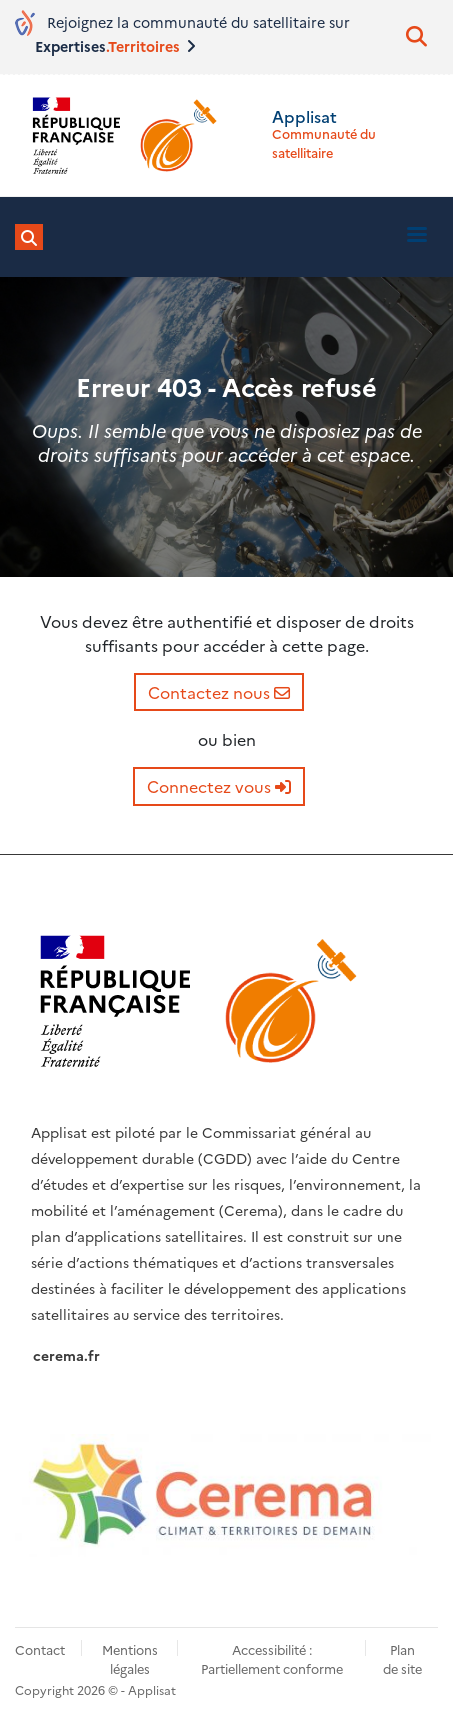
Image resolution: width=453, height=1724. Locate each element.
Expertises (113, 46)
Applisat (304, 116)
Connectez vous (219, 786)
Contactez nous (219, 692)
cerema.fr (66, 1355)
